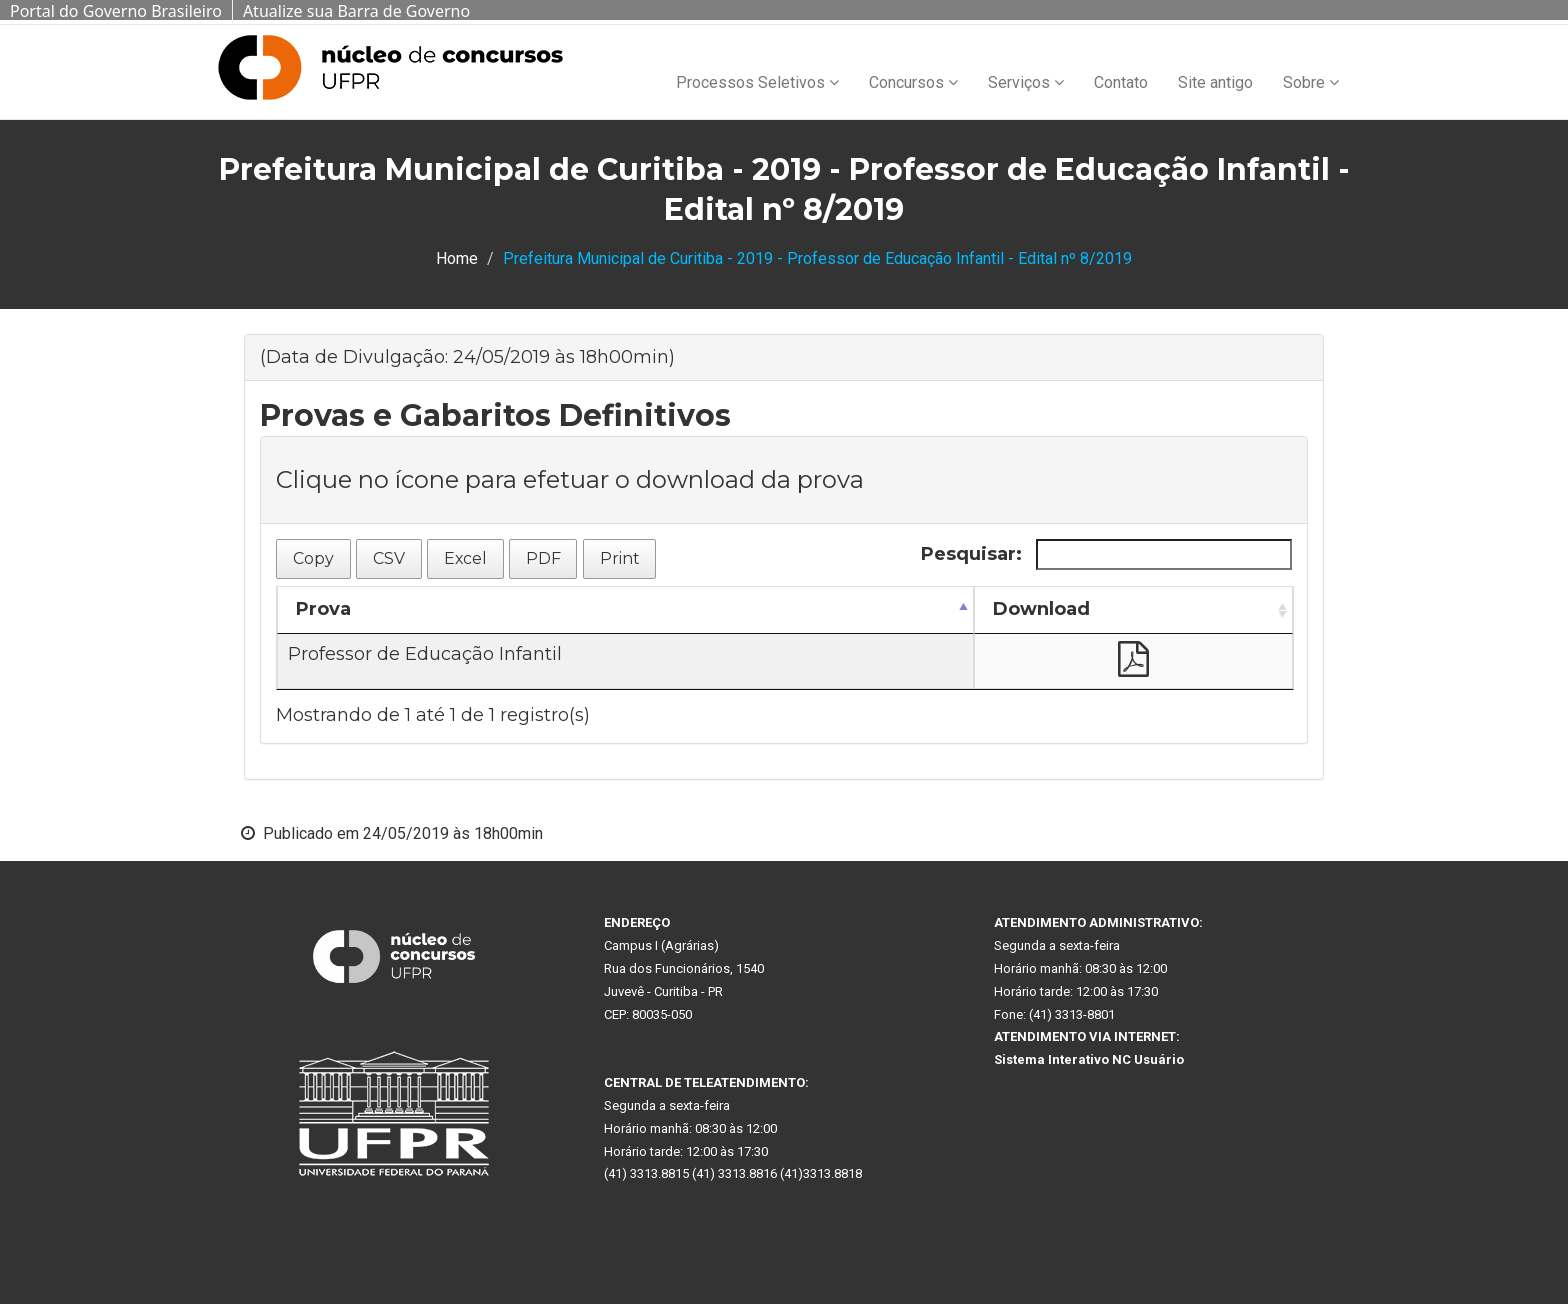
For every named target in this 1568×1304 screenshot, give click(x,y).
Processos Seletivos (757, 82)
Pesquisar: (1106, 554)
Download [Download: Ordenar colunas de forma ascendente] (1041, 609)
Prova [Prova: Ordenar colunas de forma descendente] (323, 609)
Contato (1121, 82)
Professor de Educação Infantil (425, 654)
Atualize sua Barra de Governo (356, 11)
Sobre (1311, 82)
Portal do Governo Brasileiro (116, 11)
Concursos (913, 82)
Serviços (1026, 82)
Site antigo (1215, 82)
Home (457, 258)
